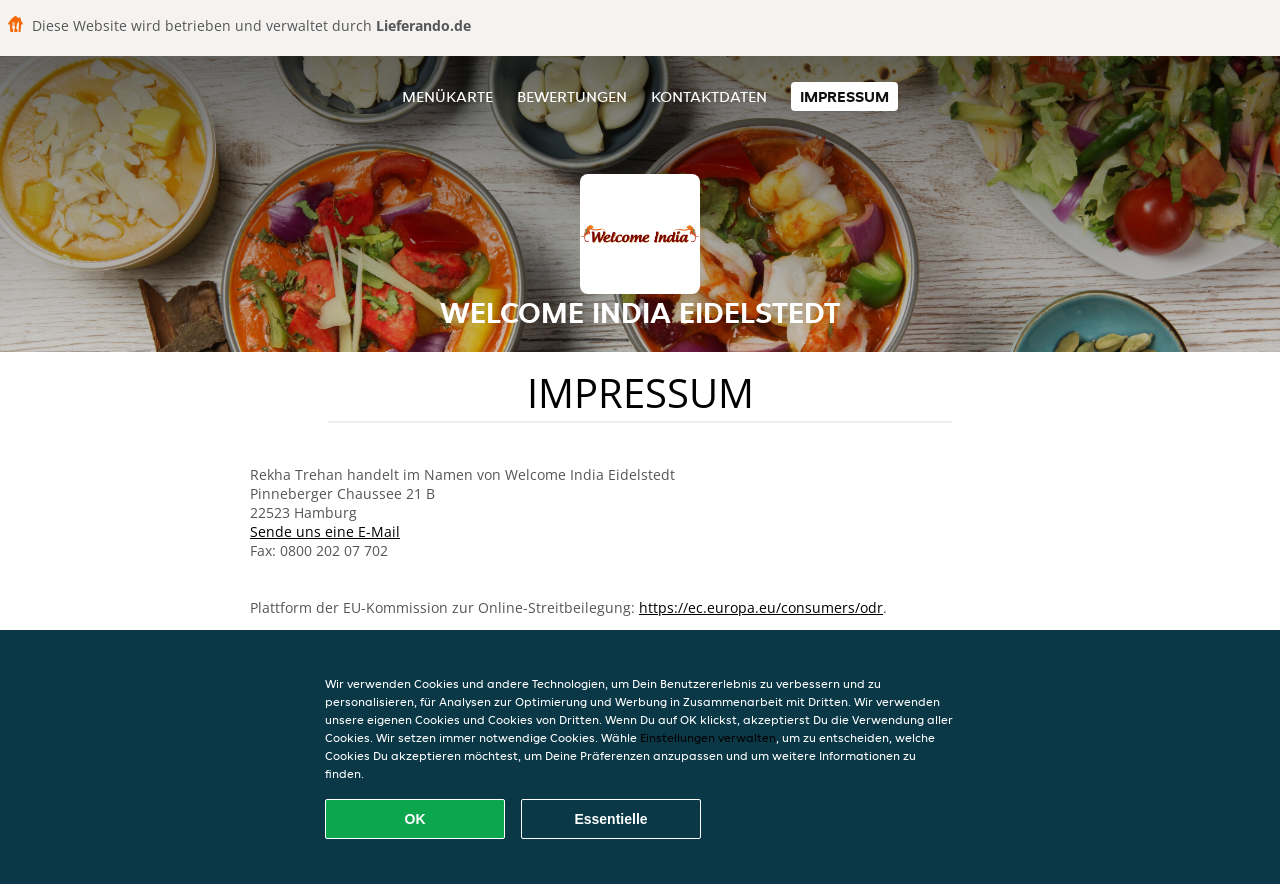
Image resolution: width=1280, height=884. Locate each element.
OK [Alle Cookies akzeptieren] (415, 819)
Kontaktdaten (709, 96)
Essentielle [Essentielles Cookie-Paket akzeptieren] (610, 819)
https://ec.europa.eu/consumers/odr (761, 607)
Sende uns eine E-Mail (325, 531)
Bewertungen (572, 96)
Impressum (844, 96)
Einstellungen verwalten (708, 737)
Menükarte (447, 96)
